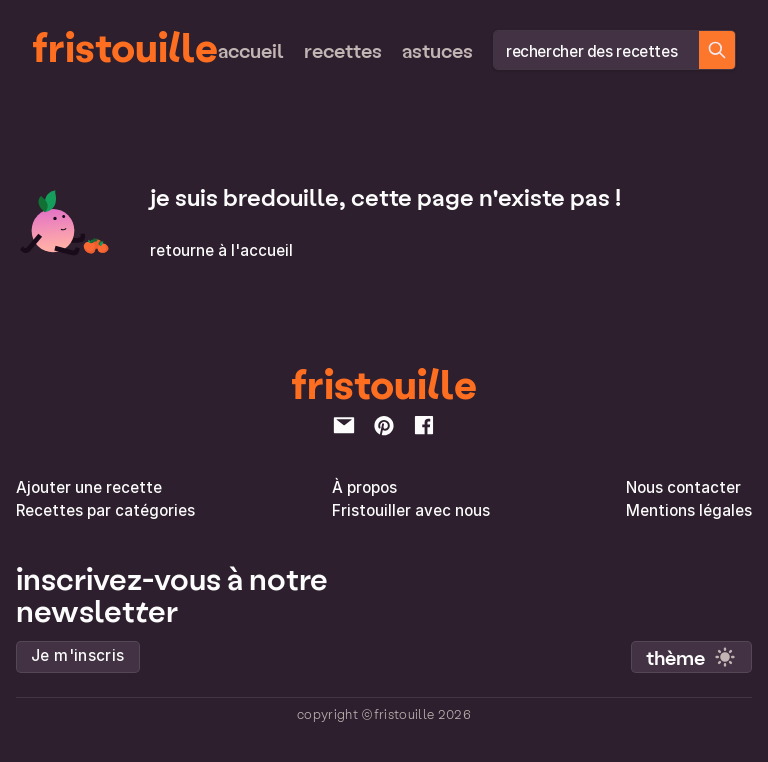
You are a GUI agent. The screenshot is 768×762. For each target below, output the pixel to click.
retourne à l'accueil (221, 250)
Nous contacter (683, 487)
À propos (364, 487)
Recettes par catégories (105, 510)
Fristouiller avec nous (411, 510)
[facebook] (424, 425)
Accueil (251, 50)
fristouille (125, 46)
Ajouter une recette (89, 487)
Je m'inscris (78, 655)
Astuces (437, 50)
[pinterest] (384, 425)
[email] (344, 425)
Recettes (343, 50)
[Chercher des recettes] (717, 50)
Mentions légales (689, 510)
